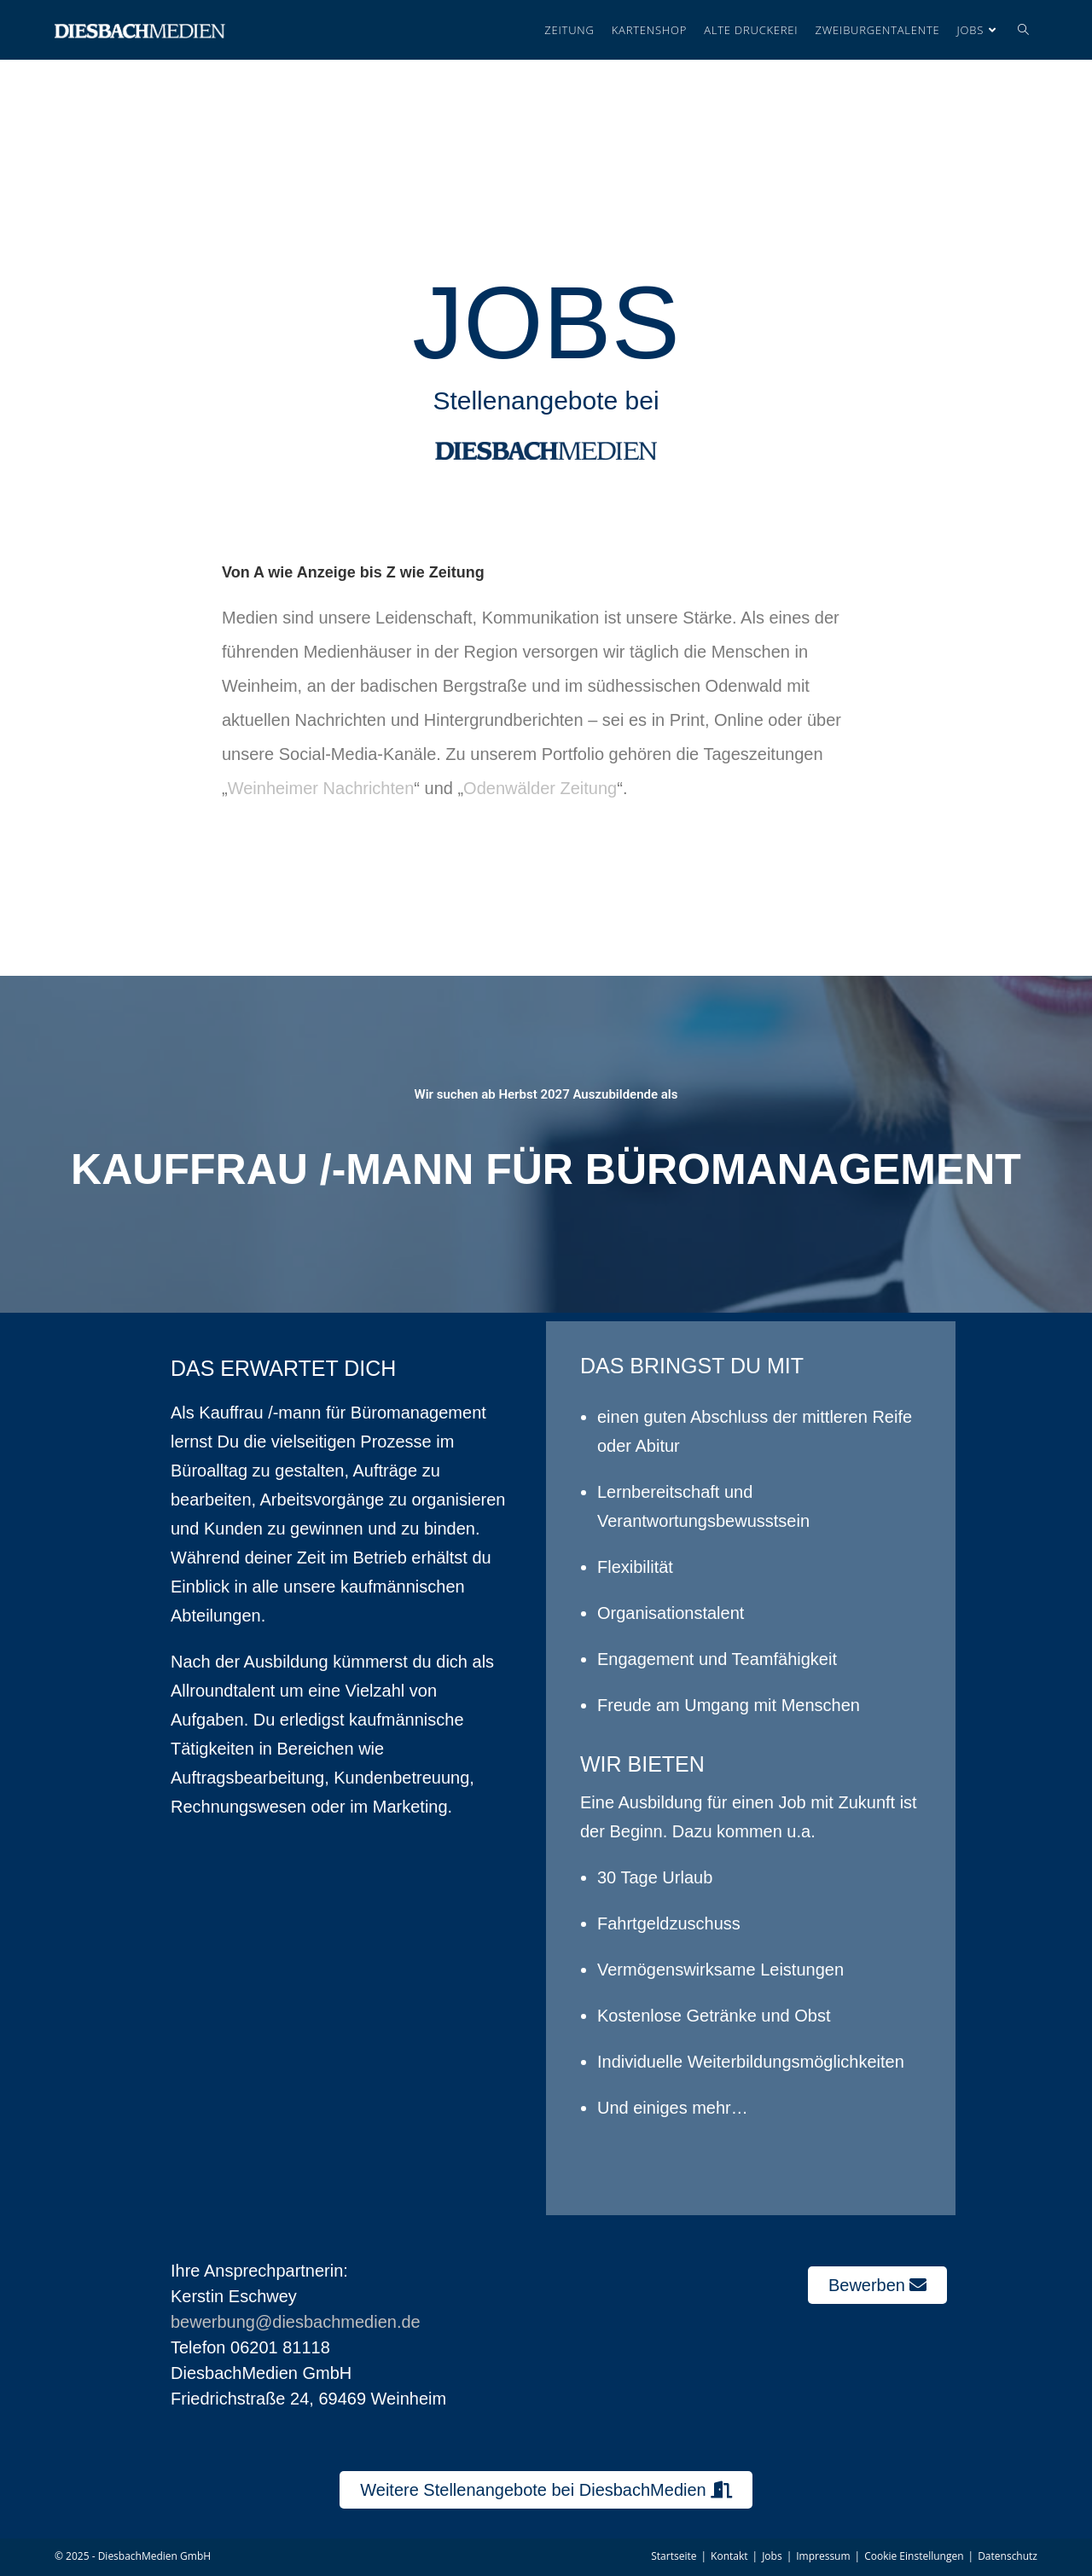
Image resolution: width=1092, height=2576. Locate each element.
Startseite (673, 2556)
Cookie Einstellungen (913, 2556)
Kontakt (729, 2556)
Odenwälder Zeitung (540, 788)
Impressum (823, 2556)
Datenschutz (1007, 2556)
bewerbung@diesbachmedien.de (296, 2321)
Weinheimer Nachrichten (321, 788)
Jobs (772, 2556)
